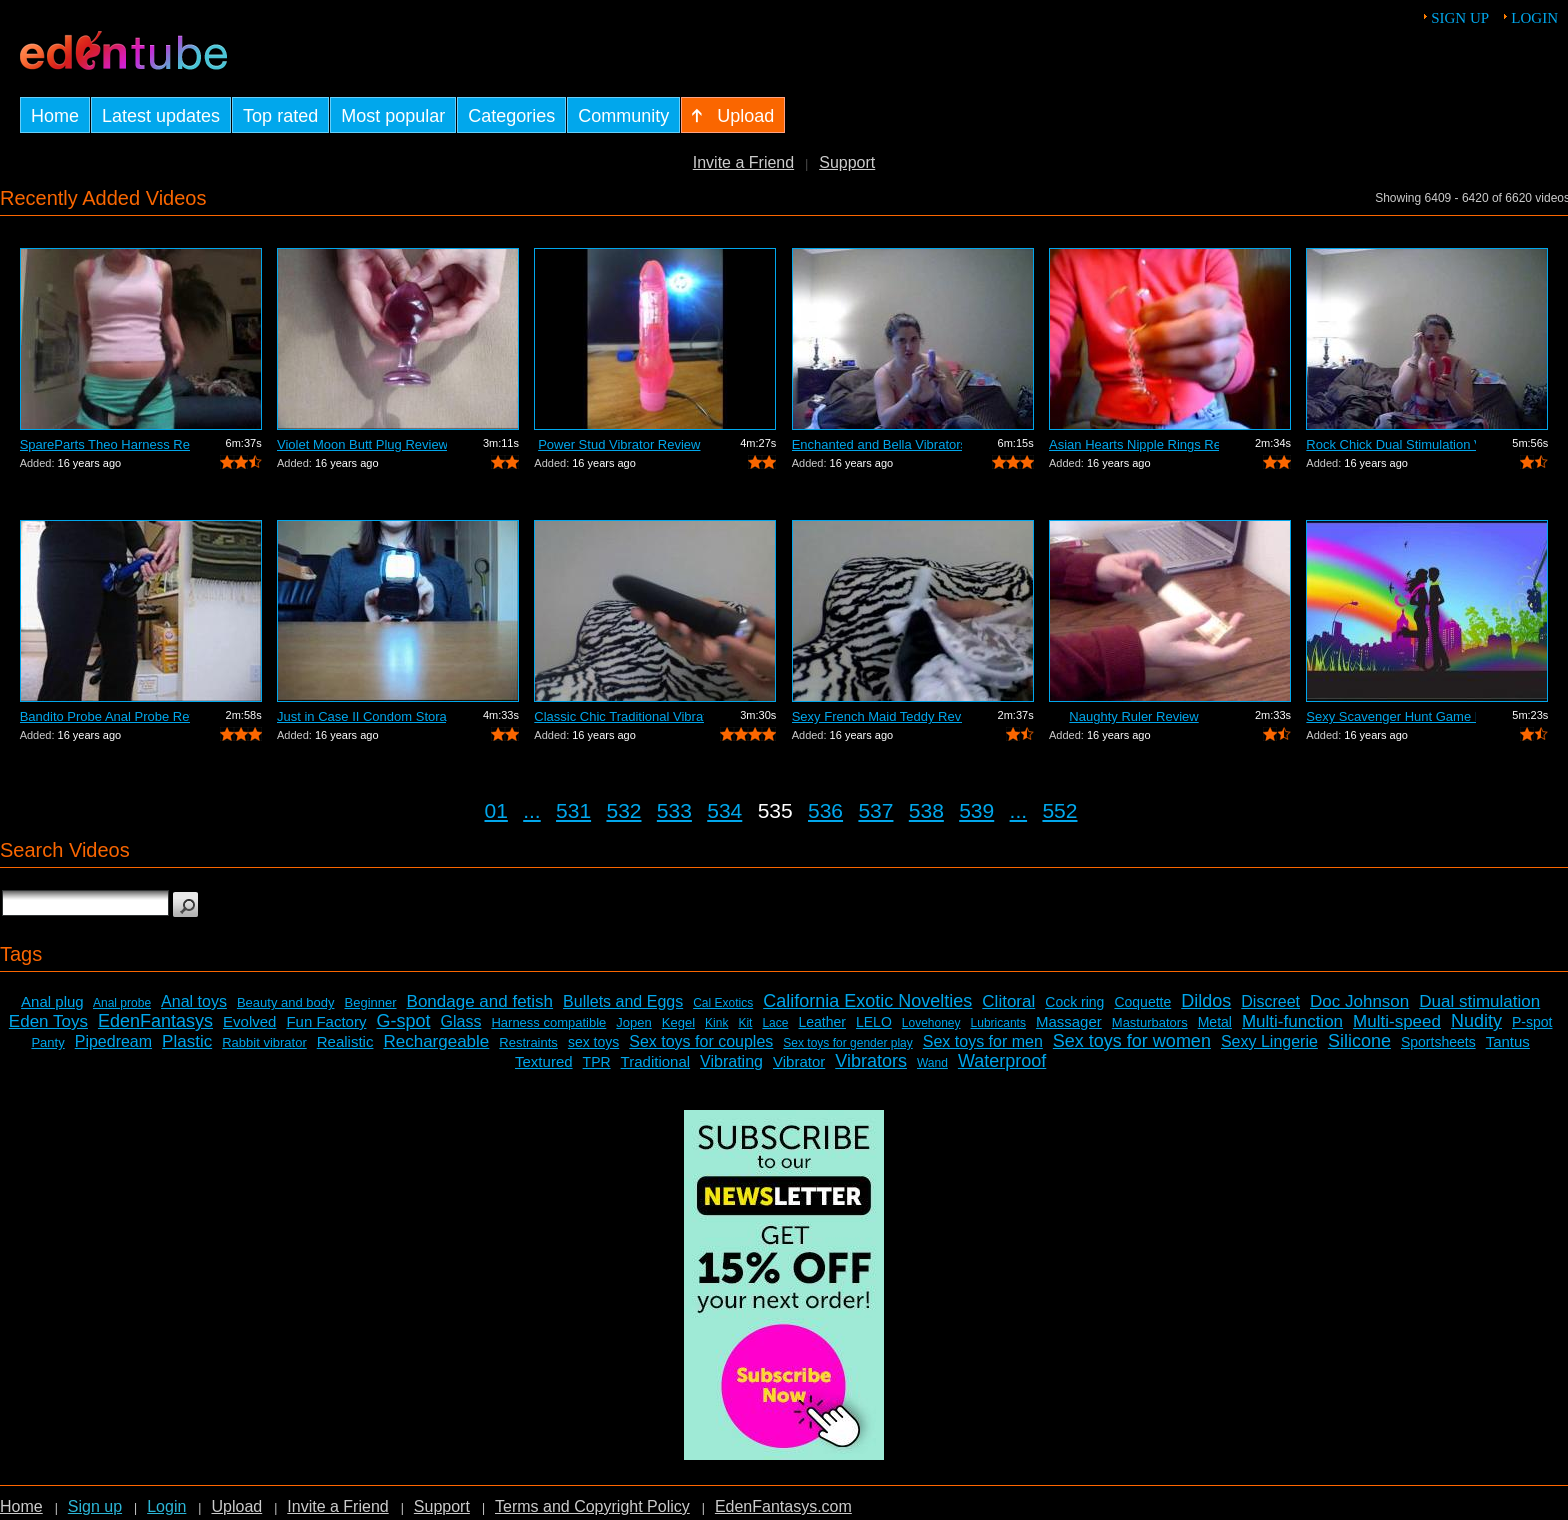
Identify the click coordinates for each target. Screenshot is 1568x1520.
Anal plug (52, 1001)
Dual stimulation (1479, 1001)
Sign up (1460, 18)
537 (875, 810)
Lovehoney (931, 1023)
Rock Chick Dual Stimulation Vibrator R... (1391, 444)
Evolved (249, 1021)
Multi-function (1292, 1021)
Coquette (1142, 1002)
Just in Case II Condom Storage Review (362, 716)
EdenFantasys (155, 1021)
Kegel (678, 1022)
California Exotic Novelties (867, 1001)
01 (496, 810)
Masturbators (1150, 1022)
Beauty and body (286, 1002)
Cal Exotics (723, 1003)
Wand (932, 1063)
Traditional (655, 1061)
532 (623, 810)
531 (573, 810)
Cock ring (1074, 1002)
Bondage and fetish (480, 1001)
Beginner (371, 1002)
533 (674, 810)
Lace (775, 1023)
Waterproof (1002, 1061)
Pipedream (113, 1041)
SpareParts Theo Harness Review (105, 444)
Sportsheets (1438, 1042)
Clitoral (1008, 1001)
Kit (745, 1023)
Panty (47, 1042)
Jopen (633, 1022)
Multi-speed (1397, 1021)
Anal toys (194, 1001)
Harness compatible (548, 1022)
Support (847, 162)
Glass (461, 1021)
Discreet (1270, 1001)
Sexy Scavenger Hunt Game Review (1391, 716)
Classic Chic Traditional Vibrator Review (619, 716)
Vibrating (731, 1061)
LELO (874, 1022)
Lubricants (998, 1023)
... (532, 810)
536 (825, 810)
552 (1059, 810)
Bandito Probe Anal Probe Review (105, 716)
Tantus (1508, 1041)
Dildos (1206, 1001)
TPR (597, 1062)
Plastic (187, 1041)
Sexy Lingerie (1269, 1041)
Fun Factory (326, 1021)
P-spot (1532, 1022)
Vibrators (871, 1061)
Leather (821, 1022)
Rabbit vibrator (264, 1042)
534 (724, 810)
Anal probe (122, 1003)
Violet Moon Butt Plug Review (362, 444)
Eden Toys (48, 1021)
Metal (1215, 1022)
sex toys (593, 1042)
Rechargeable (436, 1041)
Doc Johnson (1359, 1001)
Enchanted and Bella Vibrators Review (877, 444)
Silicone (1359, 1041)
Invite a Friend (743, 162)
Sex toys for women (1132, 1041)
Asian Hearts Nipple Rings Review (1134, 444)
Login (1534, 18)
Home (21, 1506)
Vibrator (799, 1061)
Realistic (345, 1041)
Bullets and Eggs (623, 1001)
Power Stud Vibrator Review (619, 444)
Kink (716, 1023)
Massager (1069, 1021)
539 (976, 810)
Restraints (528, 1042)
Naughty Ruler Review (1133, 716)
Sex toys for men (983, 1041)
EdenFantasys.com (783, 1506)
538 (926, 810)
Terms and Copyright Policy (592, 1506)
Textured (544, 1061)
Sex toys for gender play (847, 1043)
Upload (236, 1506)
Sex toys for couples (701, 1041)
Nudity (1476, 1021)
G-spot (403, 1021)
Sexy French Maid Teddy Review (877, 716)
